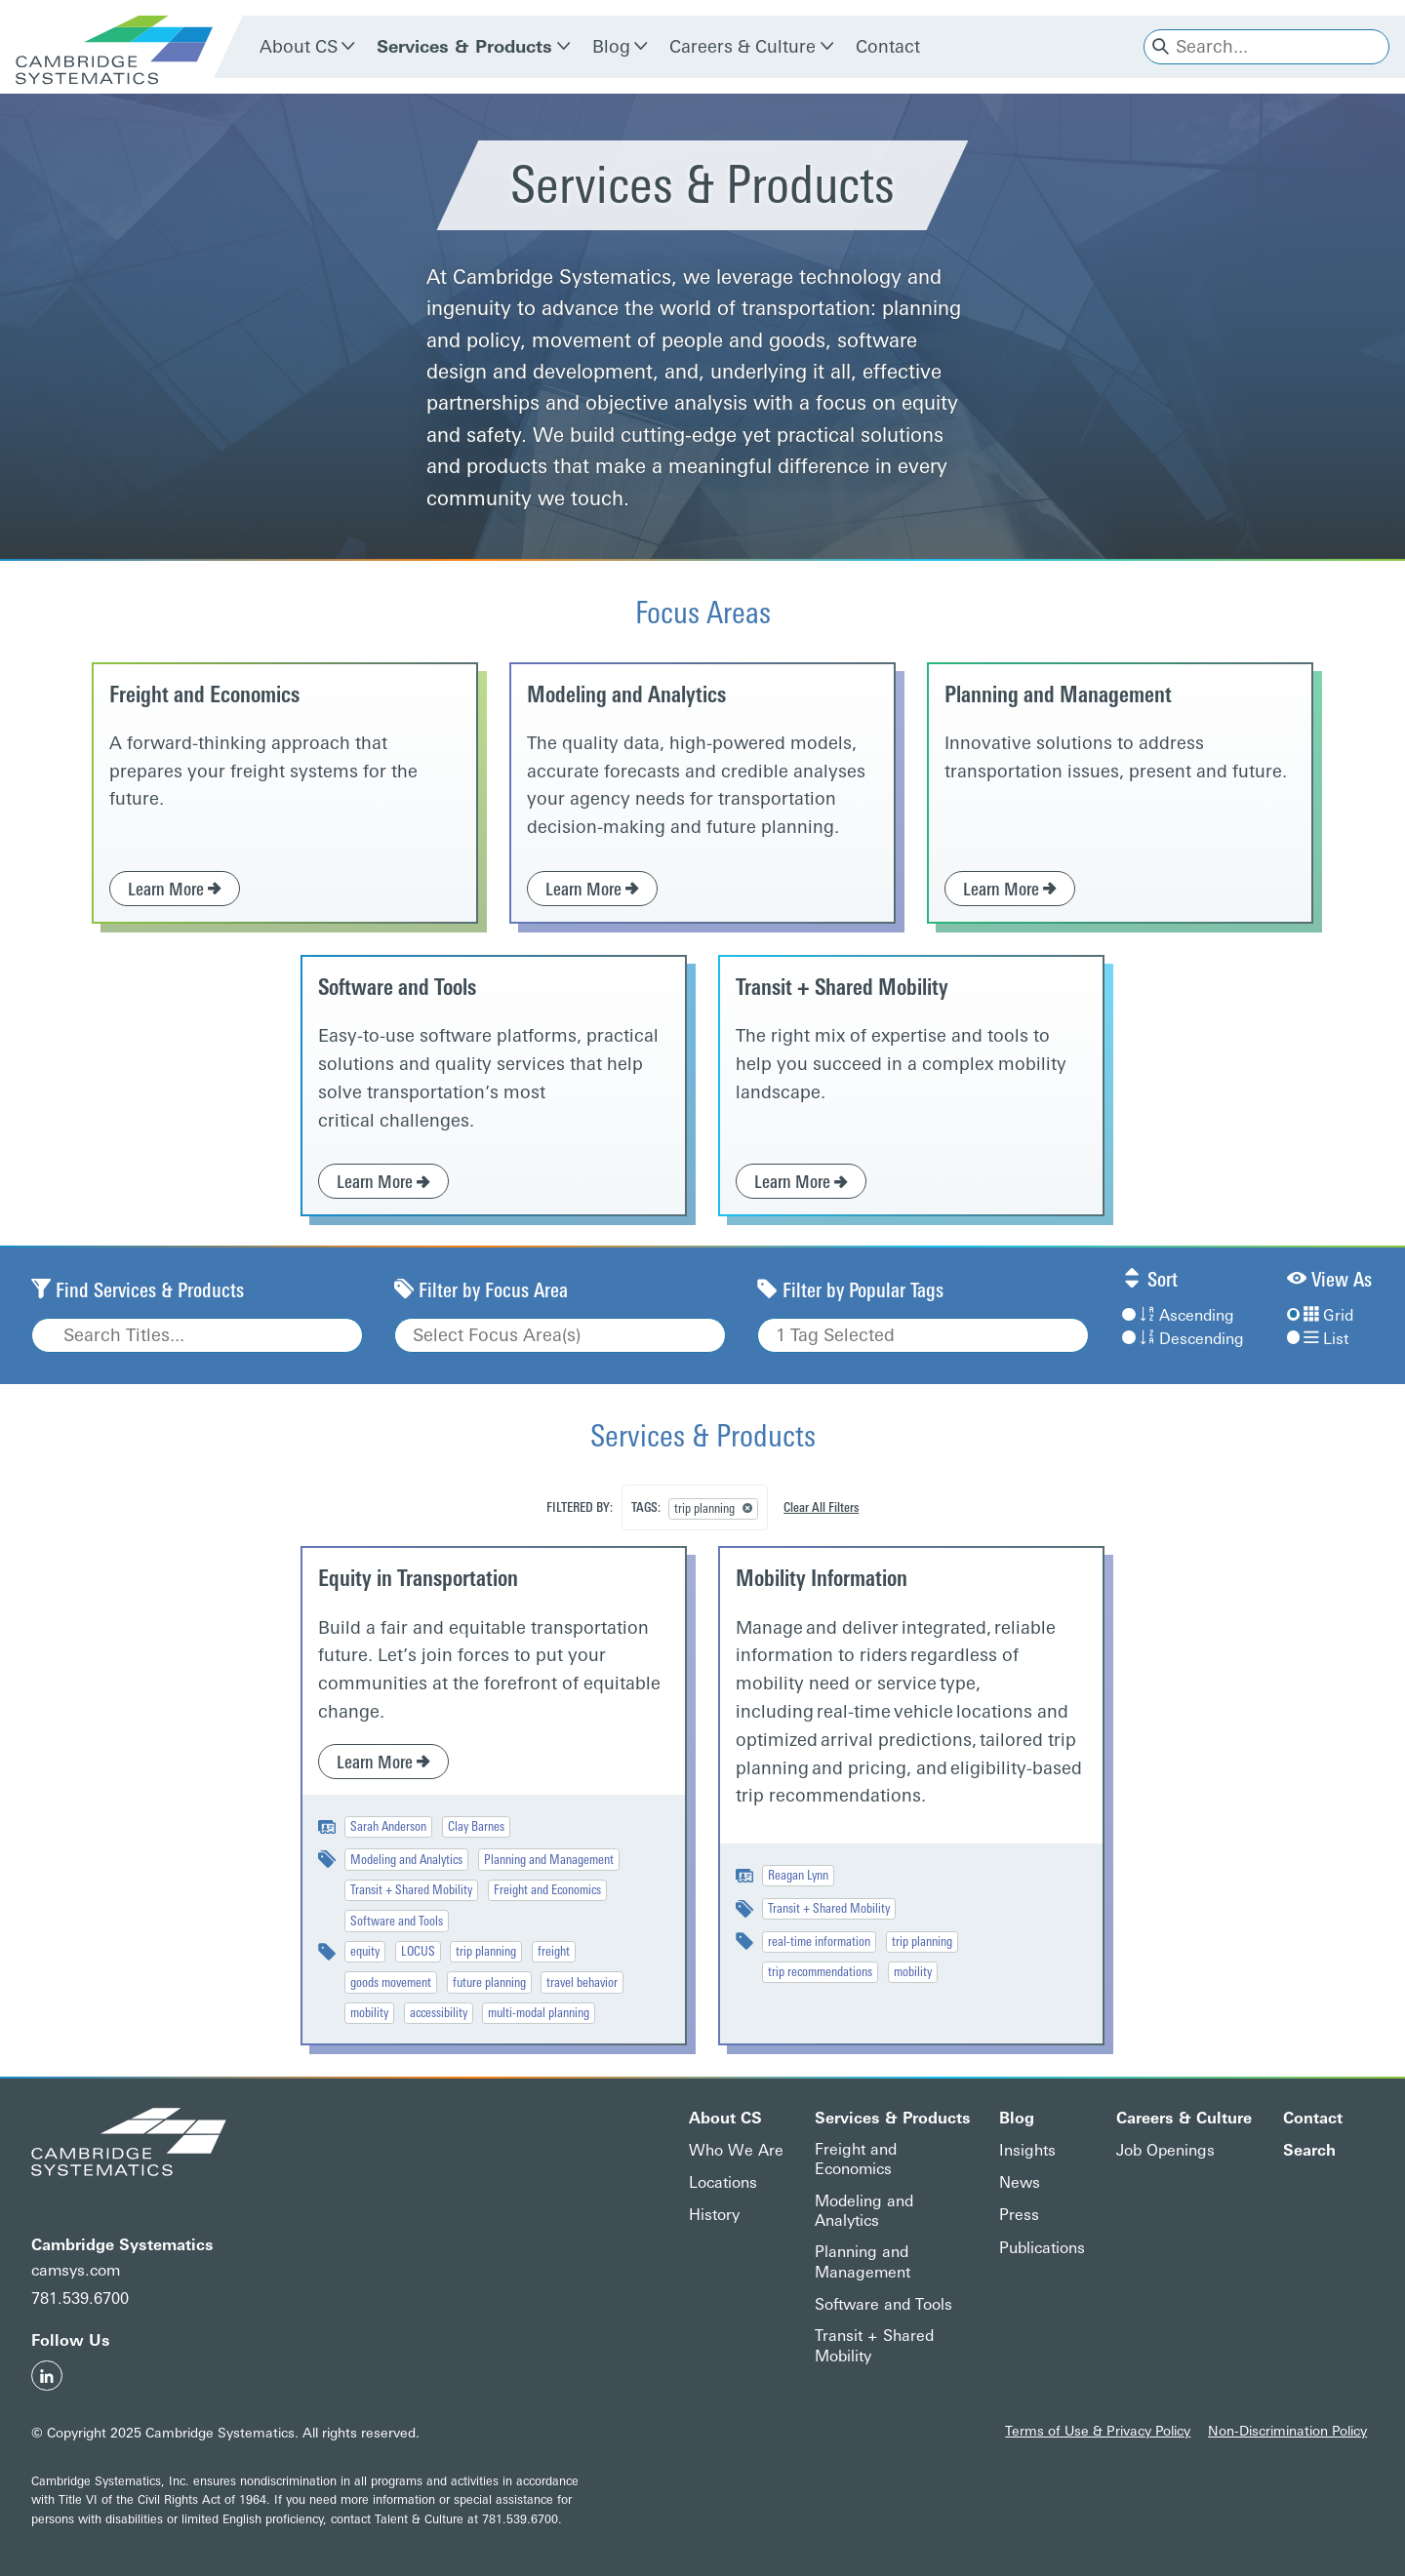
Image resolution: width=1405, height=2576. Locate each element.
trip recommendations (820, 1971)
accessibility (438, 2012)
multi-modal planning (538, 2012)
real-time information (819, 1941)
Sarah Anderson (388, 1826)
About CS (299, 47)
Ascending (1177, 1315)
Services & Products (464, 47)
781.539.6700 (80, 2298)
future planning (489, 1982)
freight (554, 1951)
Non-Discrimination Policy (1287, 2430)
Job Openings (1165, 2150)
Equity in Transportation (418, 1578)
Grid (1320, 1315)
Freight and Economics (204, 695)
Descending (1182, 1338)
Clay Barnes (476, 1826)
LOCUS (418, 1951)
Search (1309, 2150)
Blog (611, 47)
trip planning (486, 1951)
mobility (369, 2012)
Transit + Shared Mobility (842, 987)
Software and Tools (397, 987)
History (714, 2214)
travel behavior (582, 1982)
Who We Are (736, 2150)
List (1317, 1338)
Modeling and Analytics (626, 695)
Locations (723, 2182)
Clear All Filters (821, 1507)
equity (365, 1951)
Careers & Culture (742, 47)
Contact (888, 47)
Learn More (174, 889)
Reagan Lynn (798, 1874)
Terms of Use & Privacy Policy (1097, 2430)
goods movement (390, 1982)
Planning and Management (1058, 695)
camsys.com (75, 2270)
